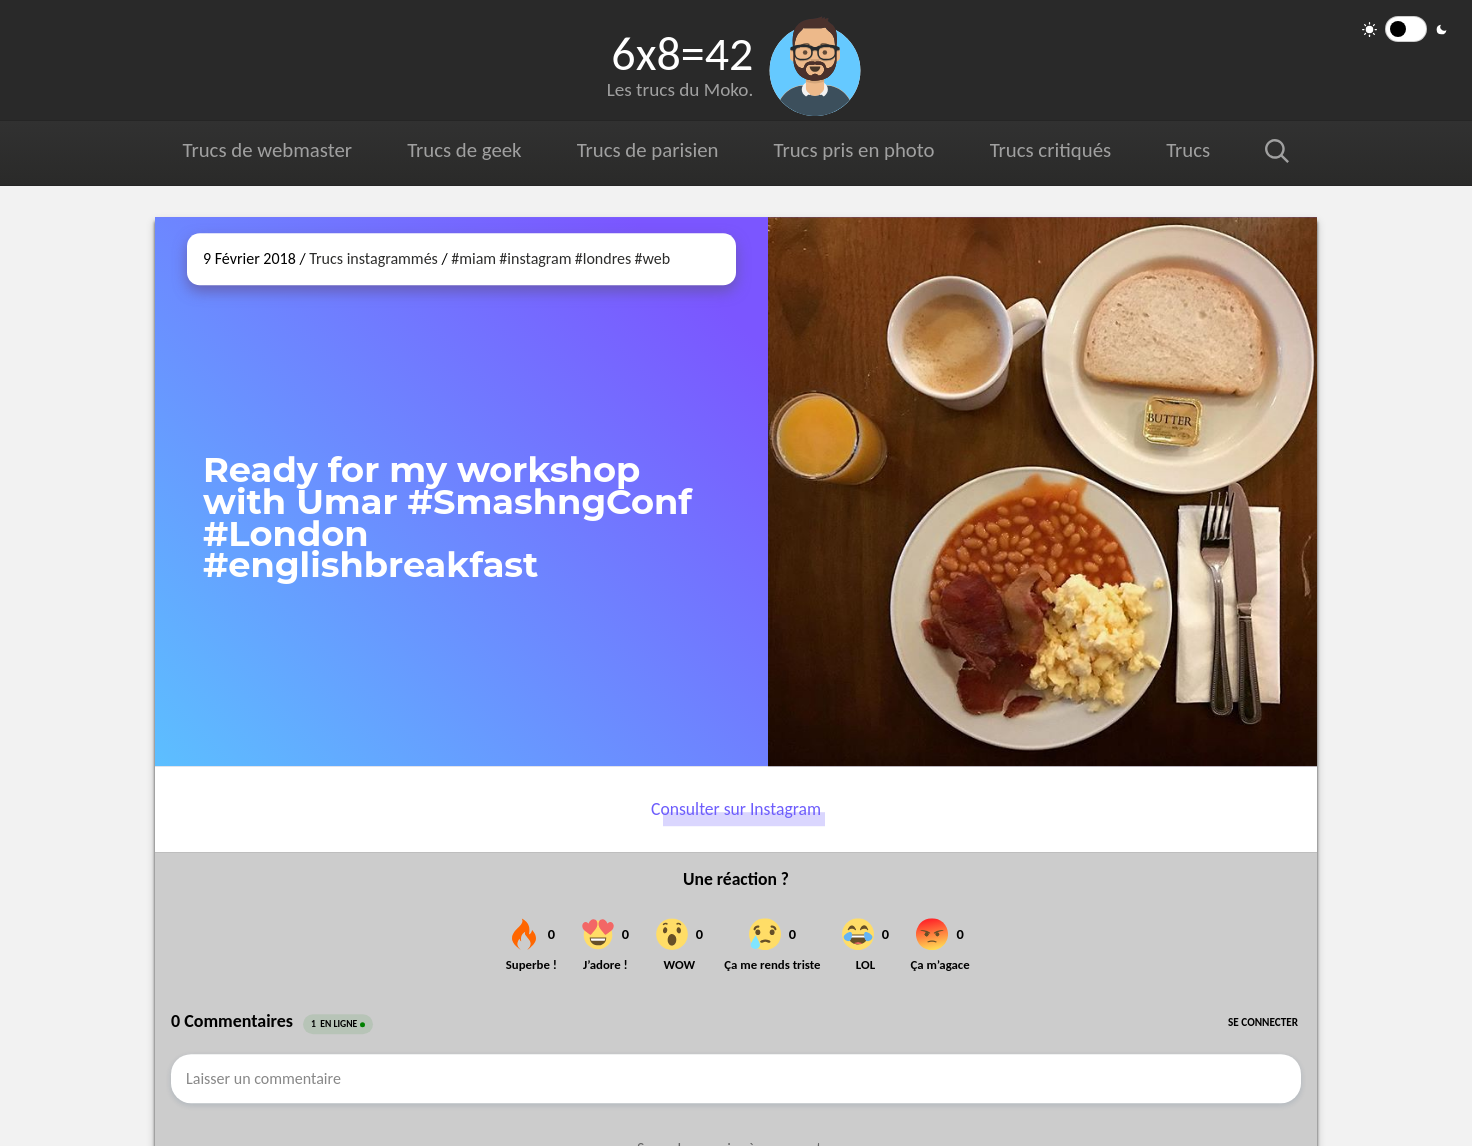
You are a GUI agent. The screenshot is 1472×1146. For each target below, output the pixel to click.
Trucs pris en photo (854, 150)
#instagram (535, 258)
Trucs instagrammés (373, 258)
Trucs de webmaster (267, 150)
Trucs (1188, 150)
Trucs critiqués (1050, 150)
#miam (473, 258)
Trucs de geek (464, 150)
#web (652, 258)
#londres (603, 258)
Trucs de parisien (647, 150)
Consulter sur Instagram (736, 809)
